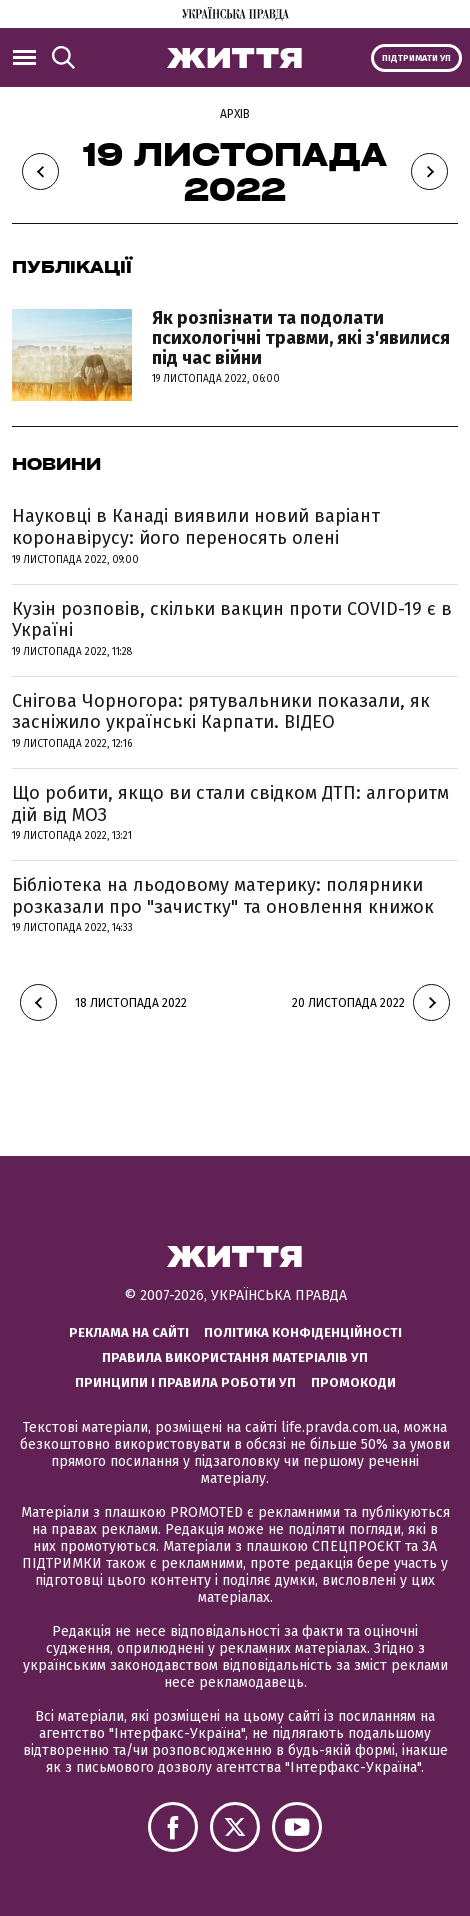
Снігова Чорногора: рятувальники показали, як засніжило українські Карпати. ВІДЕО (221, 712)
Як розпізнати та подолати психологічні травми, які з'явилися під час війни (301, 338)
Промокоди (353, 1382)
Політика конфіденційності (303, 1332)
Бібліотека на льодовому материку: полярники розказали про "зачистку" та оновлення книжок (223, 896)
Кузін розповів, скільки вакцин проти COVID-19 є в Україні (232, 620)
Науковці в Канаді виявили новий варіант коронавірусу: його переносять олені (196, 527)
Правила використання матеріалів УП (235, 1357)
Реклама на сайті (129, 1332)
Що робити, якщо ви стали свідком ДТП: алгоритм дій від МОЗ (230, 804)
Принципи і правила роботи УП (185, 1382)
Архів (235, 114)
